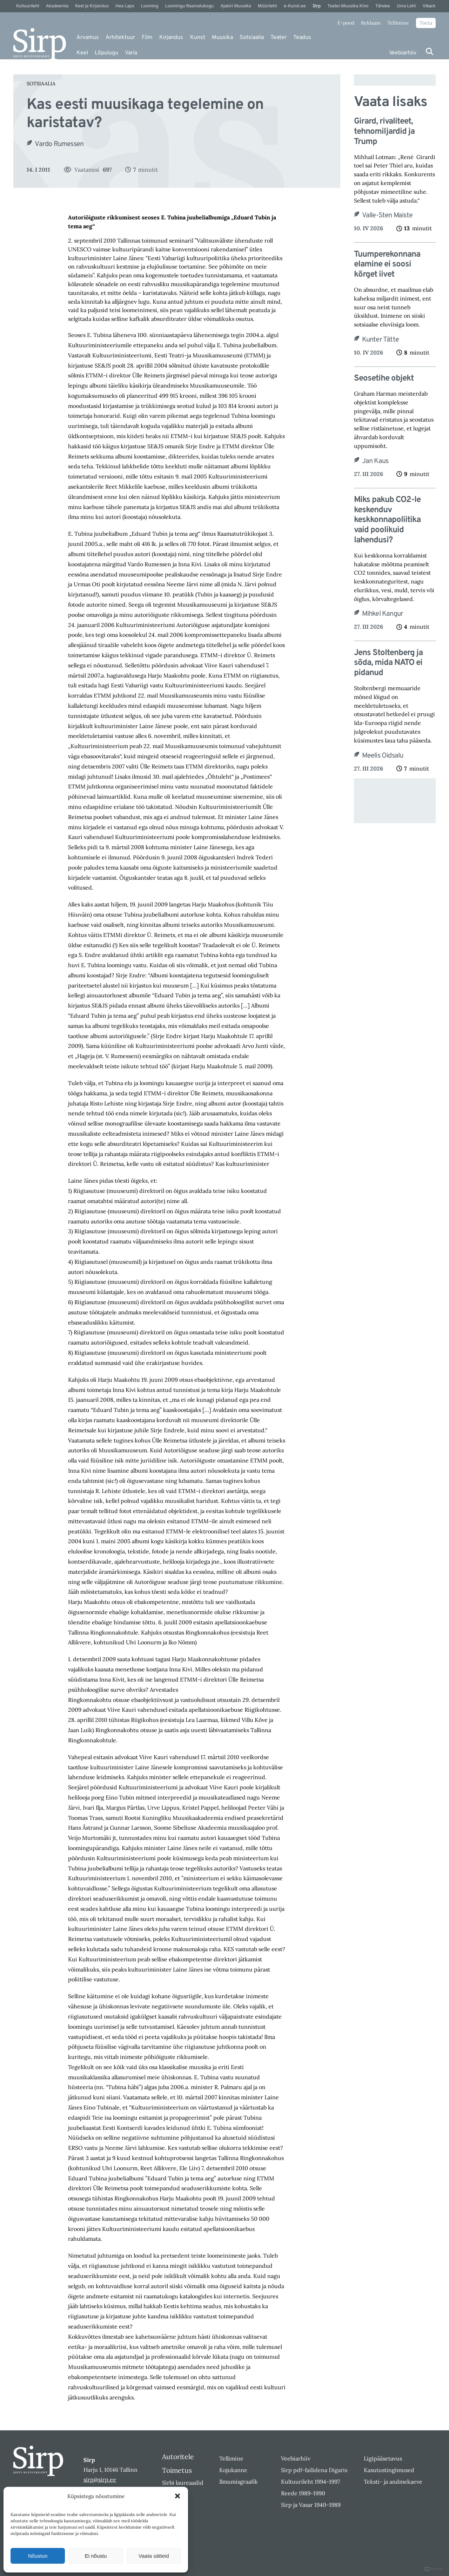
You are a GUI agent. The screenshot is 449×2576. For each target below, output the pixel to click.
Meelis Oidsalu (382, 755)
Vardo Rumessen (59, 144)
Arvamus (87, 37)
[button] (177, 2495)
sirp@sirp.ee (99, 2479)
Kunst (197, 37)
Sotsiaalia (252, 37)
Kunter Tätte (380, 339)
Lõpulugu (106, 53)
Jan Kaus (375, 461)
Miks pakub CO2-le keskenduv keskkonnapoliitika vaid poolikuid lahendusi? (387, 520)
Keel (82, 53)
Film (147, 37)
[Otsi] (429, 51)
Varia (131, 53)
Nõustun (38, 2556)
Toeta (426, 23)
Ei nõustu (96, 2556)
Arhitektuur (120, 37)
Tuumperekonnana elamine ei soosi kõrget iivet (387, 265)
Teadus (302, 37)
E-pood (345, 23)
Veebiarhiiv (402, 53)
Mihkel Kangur (382, 614)
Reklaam (371, 23)
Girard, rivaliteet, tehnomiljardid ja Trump (384, 132)
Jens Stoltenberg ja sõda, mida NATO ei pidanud (388, 663)
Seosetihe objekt (384, 379)
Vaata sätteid (154, 2556)
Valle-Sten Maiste (387, 215)
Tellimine (398, 23)
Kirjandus (171, 37)
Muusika (222, 37)
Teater (278, 37)
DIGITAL (433, 2569)
